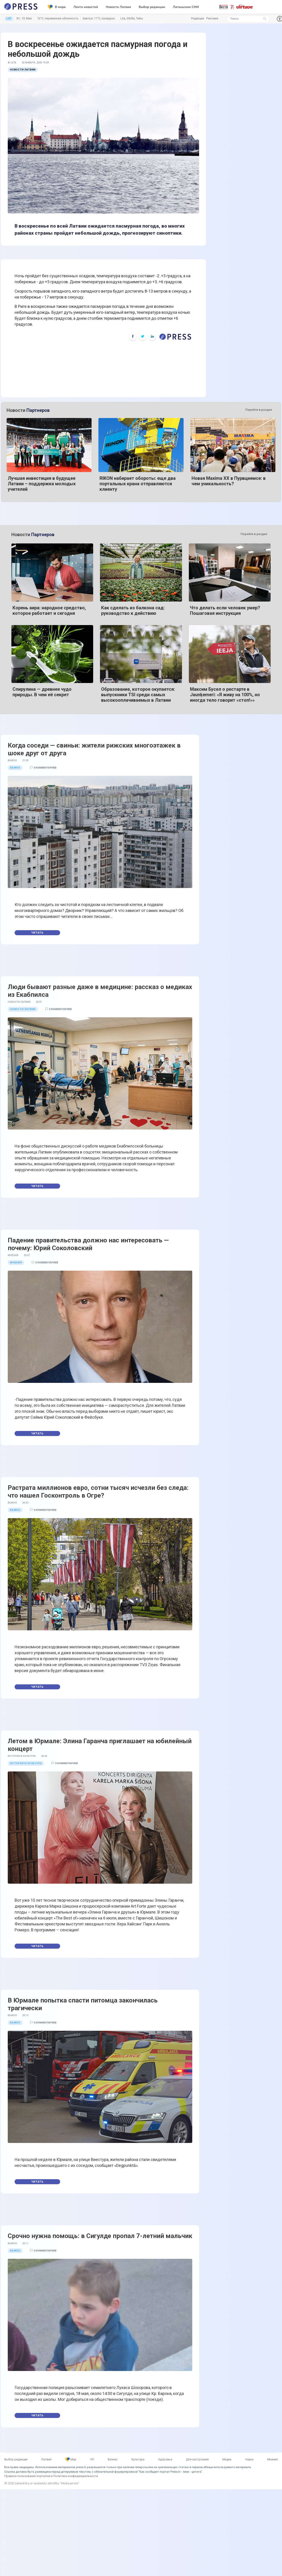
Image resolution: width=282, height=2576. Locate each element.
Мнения (272, 2305)
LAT (9, 18)
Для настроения (197, 2305)
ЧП (92, 2305)
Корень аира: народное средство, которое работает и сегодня (49, 509)
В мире (57, 7)
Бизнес (113, 2305)
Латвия (46, 2305)
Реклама (212, 18)
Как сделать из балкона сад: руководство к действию (133, 509)
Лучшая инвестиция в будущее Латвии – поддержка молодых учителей (42, 435)
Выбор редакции (152, 7)
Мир (70, 2305)
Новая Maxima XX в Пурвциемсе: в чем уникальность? (229, 432)
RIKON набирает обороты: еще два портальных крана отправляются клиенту (138, 435)
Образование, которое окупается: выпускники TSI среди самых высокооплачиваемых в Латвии (138, 541)
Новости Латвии (118, 7)
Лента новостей (86, 7)
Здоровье (165, 2305)
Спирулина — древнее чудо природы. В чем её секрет (42, 538)
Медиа (226, 2305)
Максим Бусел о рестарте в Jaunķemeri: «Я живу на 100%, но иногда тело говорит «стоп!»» (225, 541)
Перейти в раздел (258, 409)
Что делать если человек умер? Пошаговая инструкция (225, 509)
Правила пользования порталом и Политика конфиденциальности (51, 2322)
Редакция (197, 18)
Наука (249, 2305)
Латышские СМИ (186, 7)
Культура (137, 2305)
